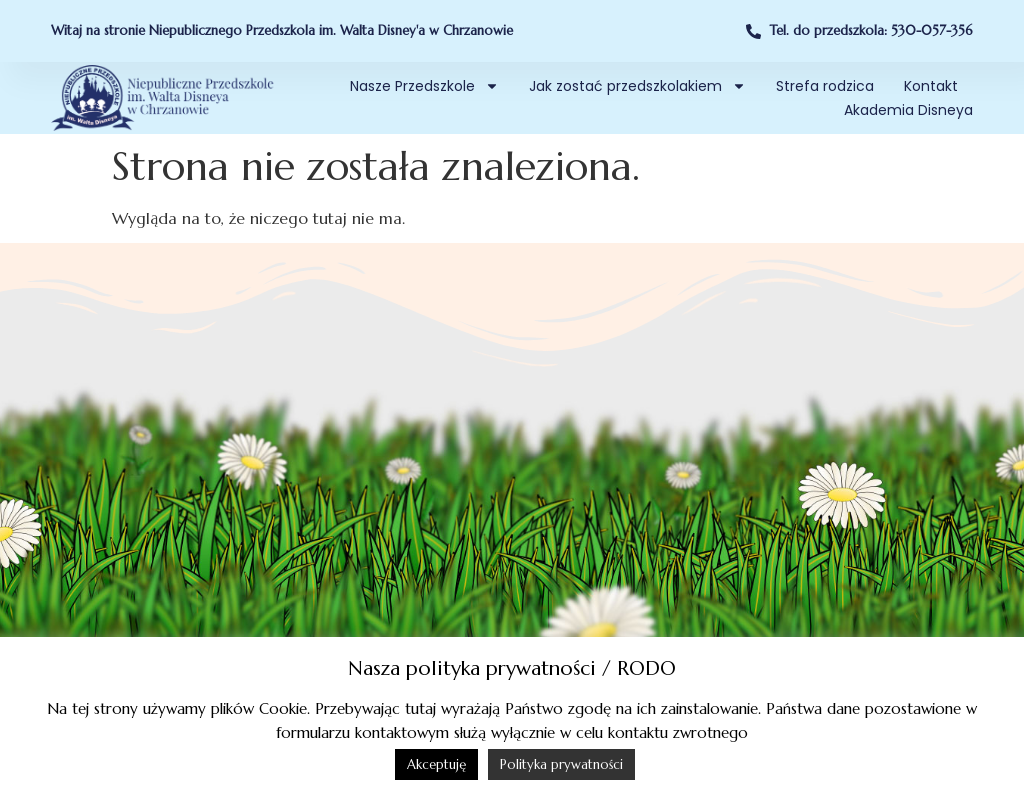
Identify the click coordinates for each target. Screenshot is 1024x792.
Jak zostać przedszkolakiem (637, 86)
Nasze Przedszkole (424, 86)
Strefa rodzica (825, 86)
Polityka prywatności (561, 764)
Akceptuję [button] (436, 764)
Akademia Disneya (908, 110)
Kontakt (931, 86)
